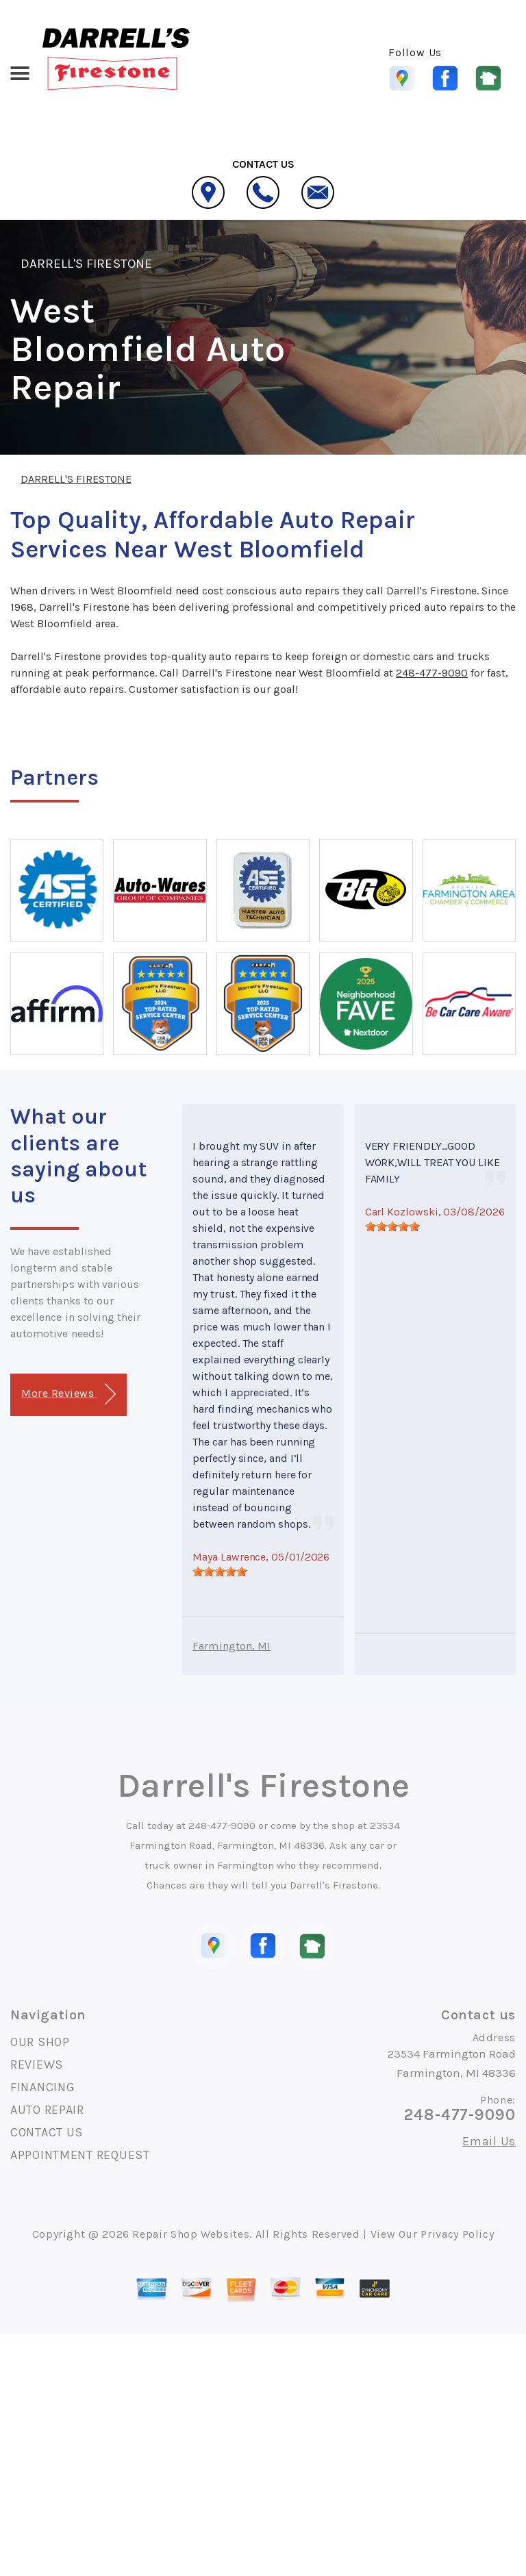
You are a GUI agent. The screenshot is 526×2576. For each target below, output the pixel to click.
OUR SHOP (40, 2041)
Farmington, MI (231, 1645)
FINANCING (42, 2087)
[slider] (219, 1571)
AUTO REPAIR (47, 2109)
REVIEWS (36, 2064)
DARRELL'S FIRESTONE (86, 263)
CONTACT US (46, 2132)
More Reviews (68, 1394)
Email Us (489, 2141)
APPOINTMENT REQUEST (80, 2154)
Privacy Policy (457, 2233)
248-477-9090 (432, 672)
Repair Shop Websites (190, 2233)
